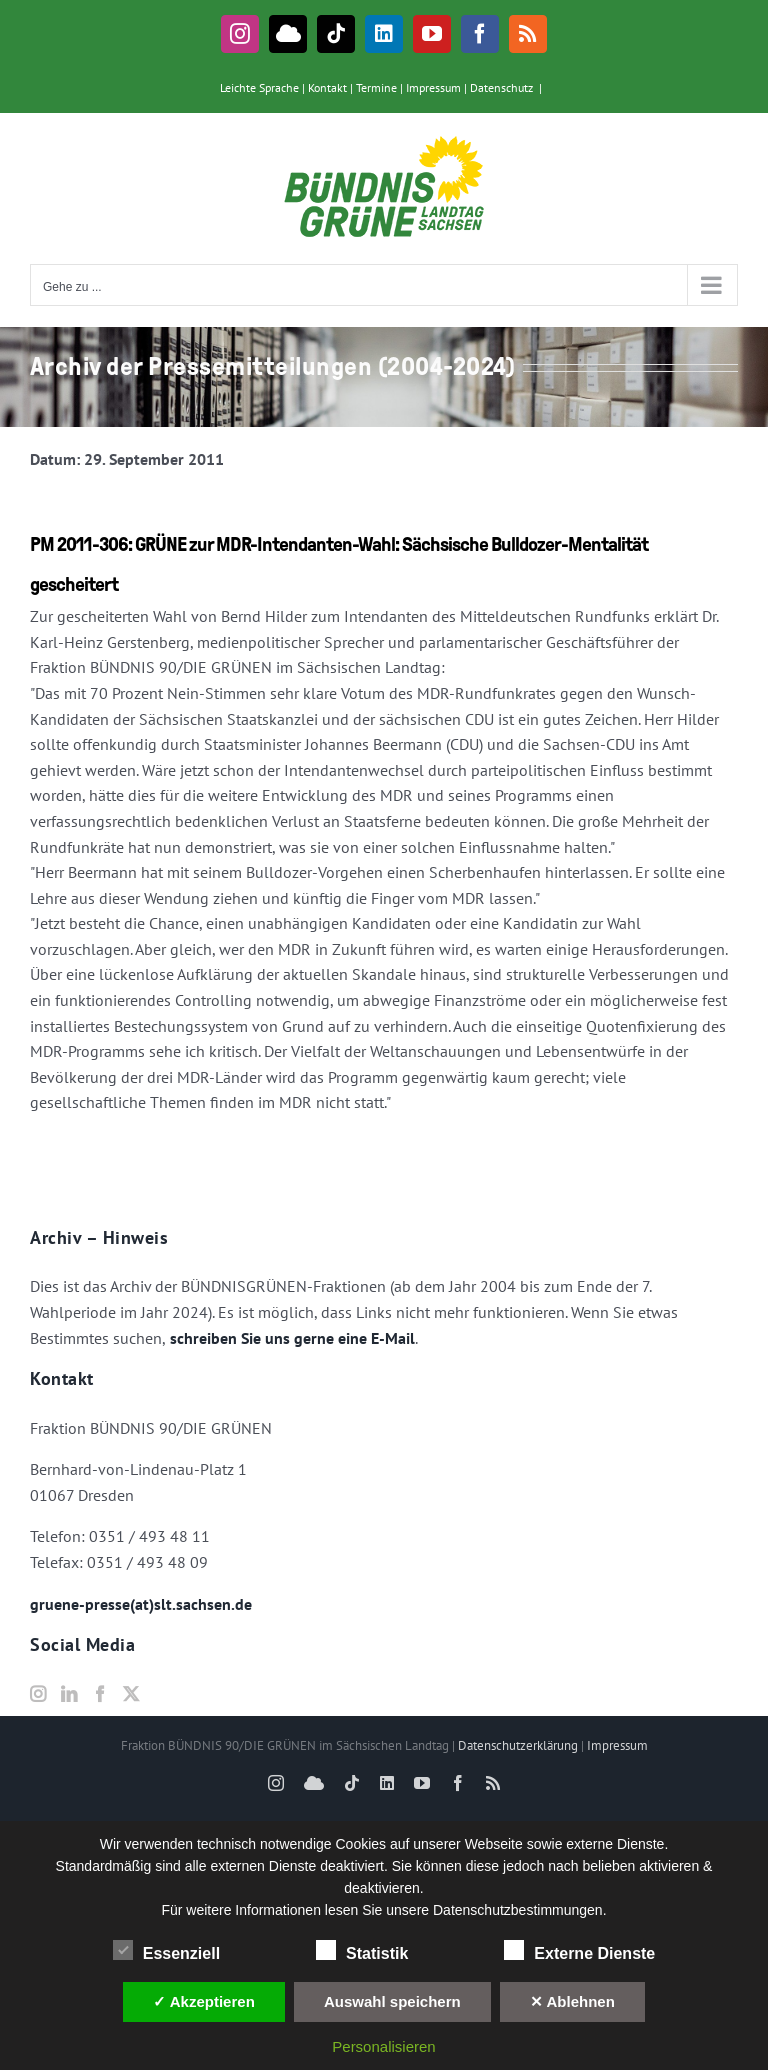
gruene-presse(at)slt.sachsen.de (141, 1604)
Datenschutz (501, 87)
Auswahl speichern (392, 2001)
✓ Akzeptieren (204, 2001)
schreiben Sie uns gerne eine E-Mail (290, 1338)
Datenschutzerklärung (518, 1745)
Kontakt (327, 87)
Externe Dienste (579, 1951)
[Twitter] (131, 1694)
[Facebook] (100, 1694)
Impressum (433, 87)
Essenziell (166, 1951)
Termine (376, 87)
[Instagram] (38, 1694)
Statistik (362, 1951)
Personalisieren (383, 2046)
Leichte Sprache (259, 87)
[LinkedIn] (69, 1694)
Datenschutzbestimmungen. (520, 1910)
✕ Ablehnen (572, 2001)
